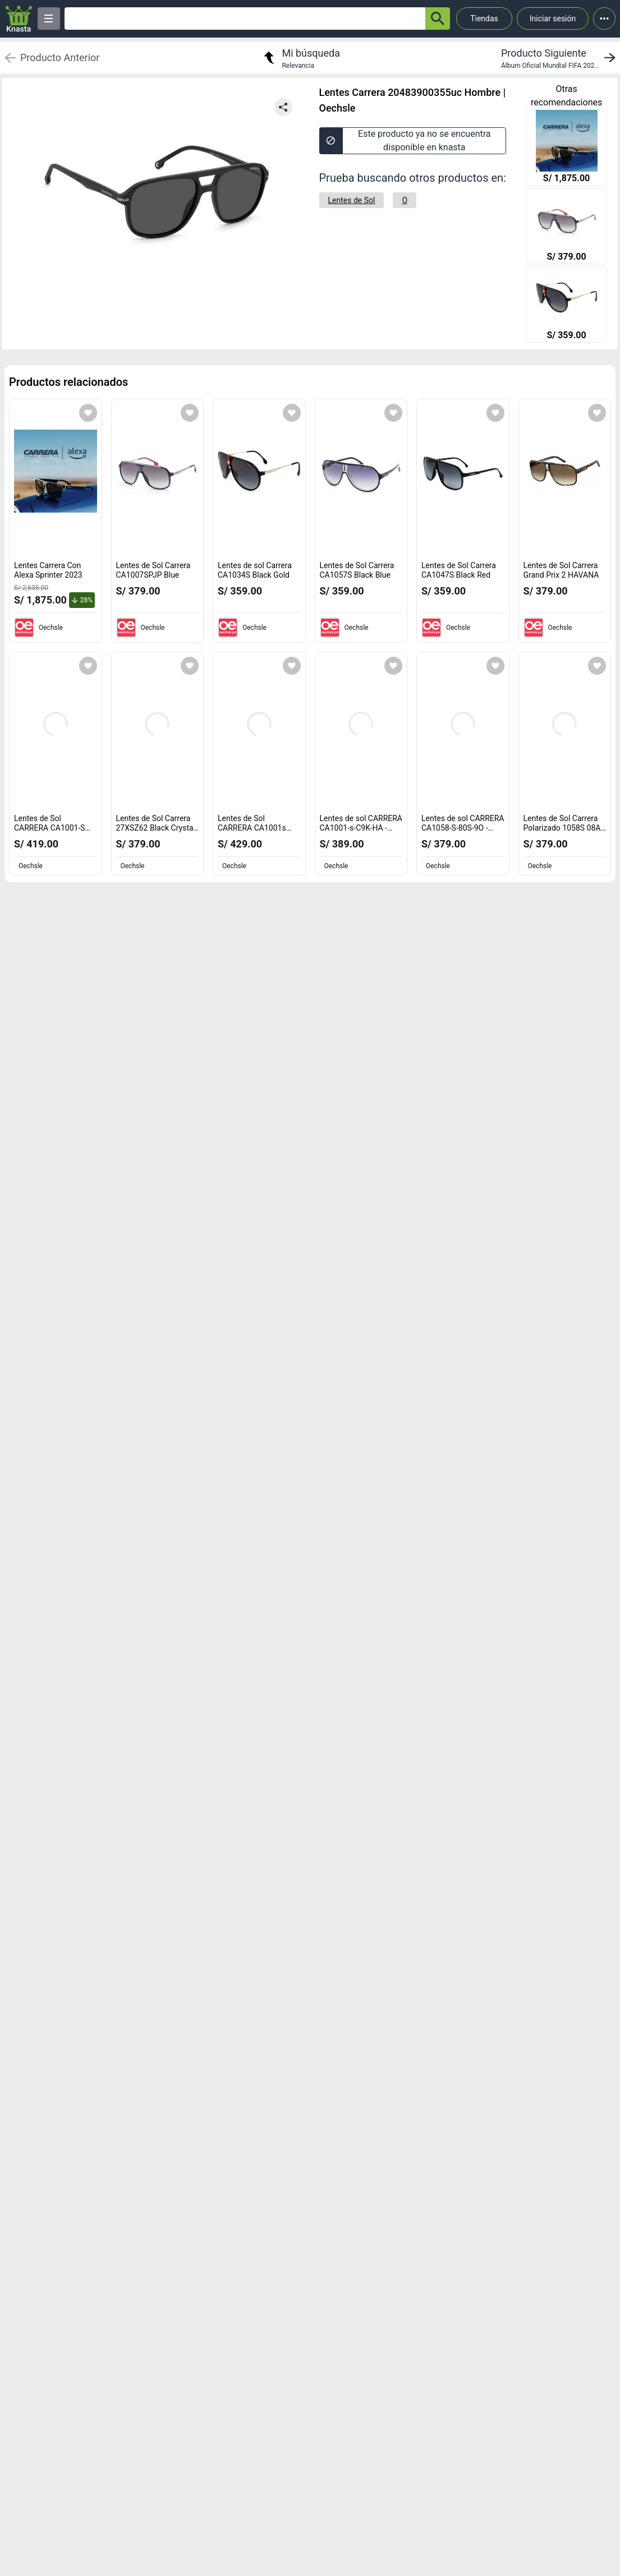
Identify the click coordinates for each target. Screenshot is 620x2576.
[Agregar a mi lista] (88, 413)
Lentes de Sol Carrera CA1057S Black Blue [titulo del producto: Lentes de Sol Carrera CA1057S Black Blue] (357, 570)
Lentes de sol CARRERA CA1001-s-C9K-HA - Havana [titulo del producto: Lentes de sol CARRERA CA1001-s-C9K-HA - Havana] (361, 828)
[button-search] (438, 18)
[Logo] (18, 18)
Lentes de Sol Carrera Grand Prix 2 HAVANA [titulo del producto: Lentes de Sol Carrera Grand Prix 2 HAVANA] (561, 570)
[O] (404, 200)
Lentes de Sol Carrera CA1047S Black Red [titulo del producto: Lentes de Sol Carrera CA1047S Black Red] (458, 570)
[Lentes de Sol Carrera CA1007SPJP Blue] (566, 227)
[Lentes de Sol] (351, 200)
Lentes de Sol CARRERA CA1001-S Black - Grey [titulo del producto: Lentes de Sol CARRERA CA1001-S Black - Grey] (52, 828)
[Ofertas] (245, 18)
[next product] (560, 57)
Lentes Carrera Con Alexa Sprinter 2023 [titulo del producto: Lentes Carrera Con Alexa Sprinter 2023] (48, 570)
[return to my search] (300, 57)
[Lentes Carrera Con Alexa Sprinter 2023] (566, 148)
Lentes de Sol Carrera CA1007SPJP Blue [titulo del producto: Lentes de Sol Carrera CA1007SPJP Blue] (153, 570)
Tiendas (484, 18)
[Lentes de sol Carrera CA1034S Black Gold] (566, 305)
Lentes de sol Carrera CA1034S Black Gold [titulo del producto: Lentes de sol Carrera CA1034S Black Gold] (255, 570)
